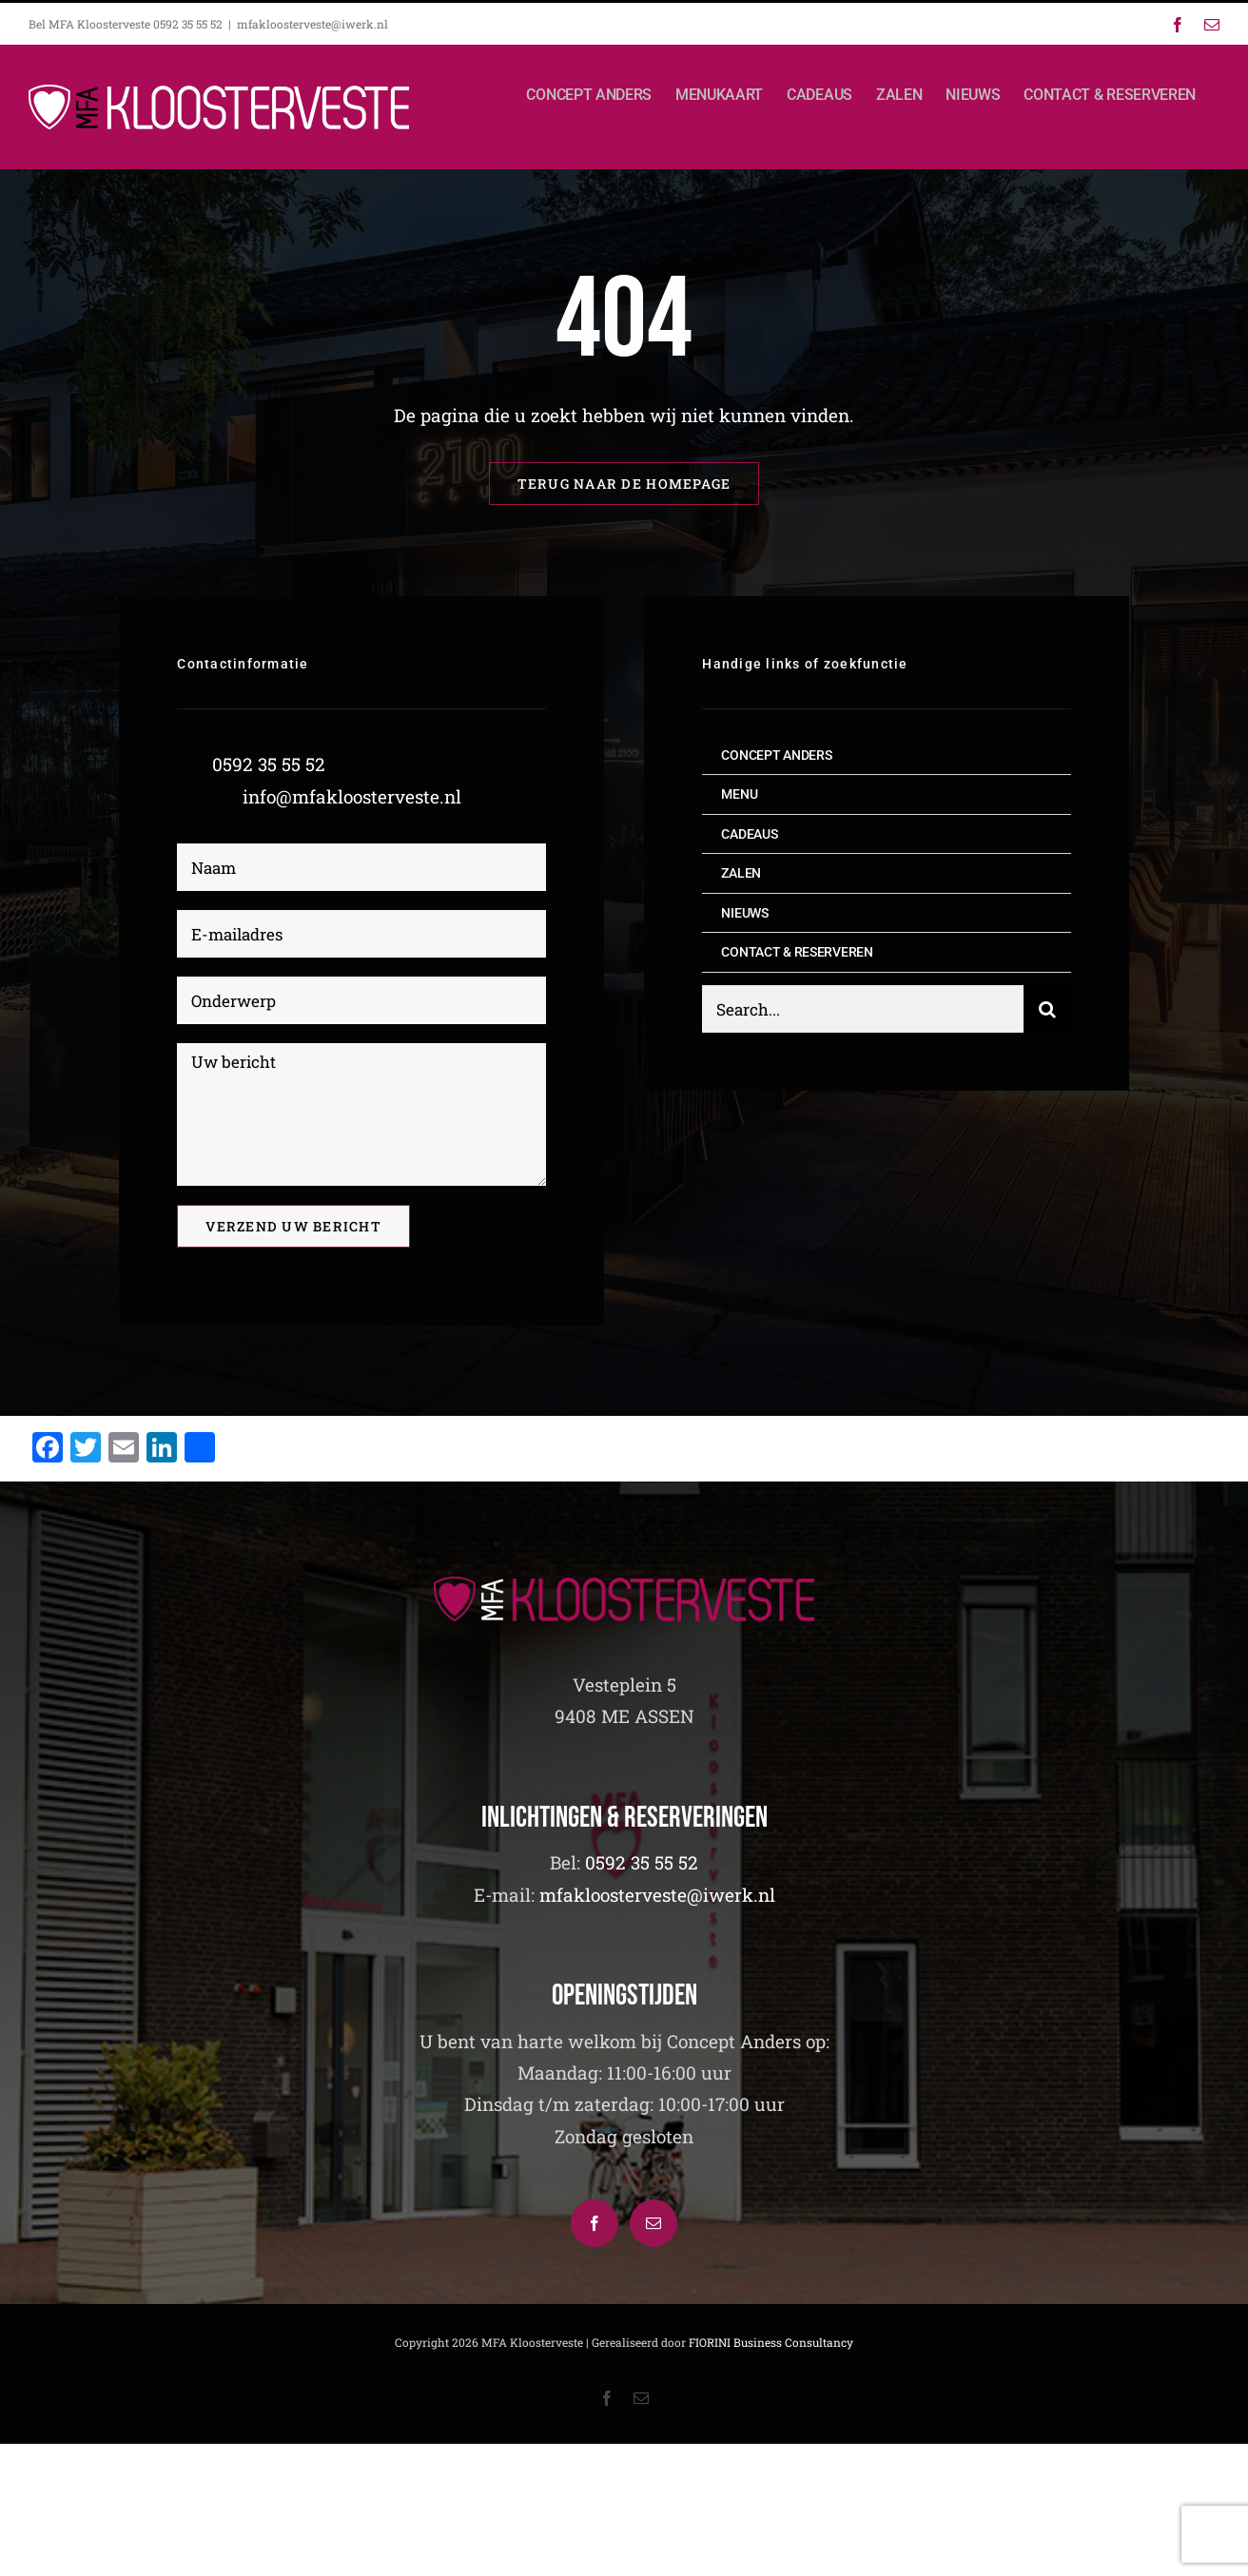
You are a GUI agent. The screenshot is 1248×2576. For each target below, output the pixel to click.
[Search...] (862, 1011)
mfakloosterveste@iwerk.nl (312, 23)
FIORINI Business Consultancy (771, 2342)
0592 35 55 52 (268, 764)
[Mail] (653, 2223)
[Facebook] (594, 2223)
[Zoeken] (1047, 1011)
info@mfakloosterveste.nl (352, 796)
